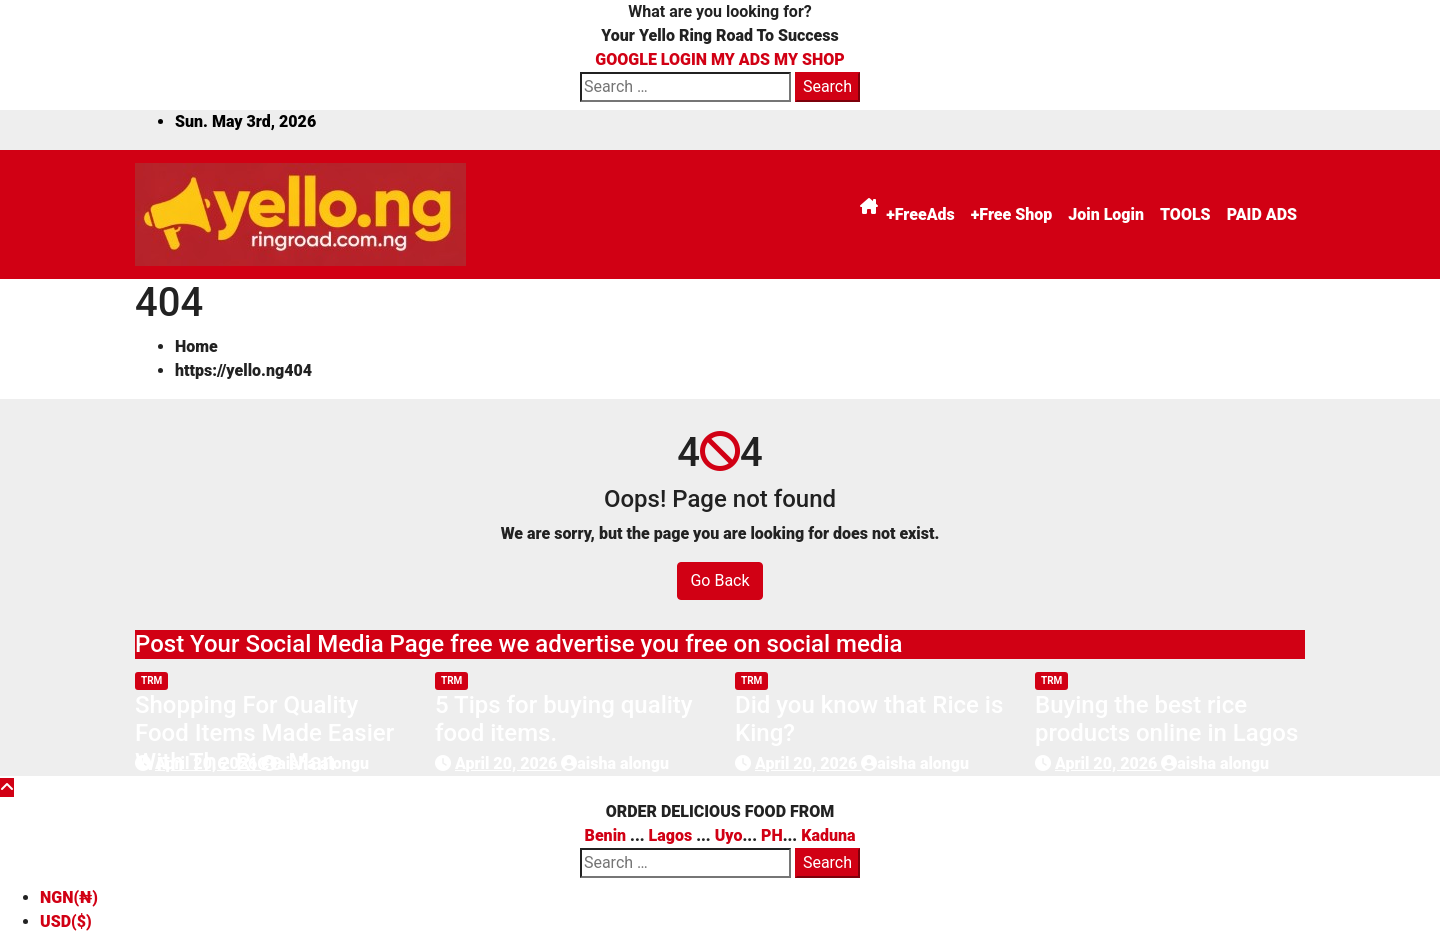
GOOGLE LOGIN (653, 59)
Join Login (1106, 214)
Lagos (671, 835)
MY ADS (740, 59)
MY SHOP (809, 59)
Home (196, 346)
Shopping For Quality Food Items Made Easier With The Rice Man (264, 734)
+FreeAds (920, 214)
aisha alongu (315, 763)
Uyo (729, 835)
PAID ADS (1262, 214)
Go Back (719, 580)
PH (772, 835)
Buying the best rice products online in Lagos (1166, 719)
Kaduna (828, 835)
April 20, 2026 (208, 763)
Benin (606, 835)
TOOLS (1185, 214)
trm (151, 680)
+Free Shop (1011, 214)
